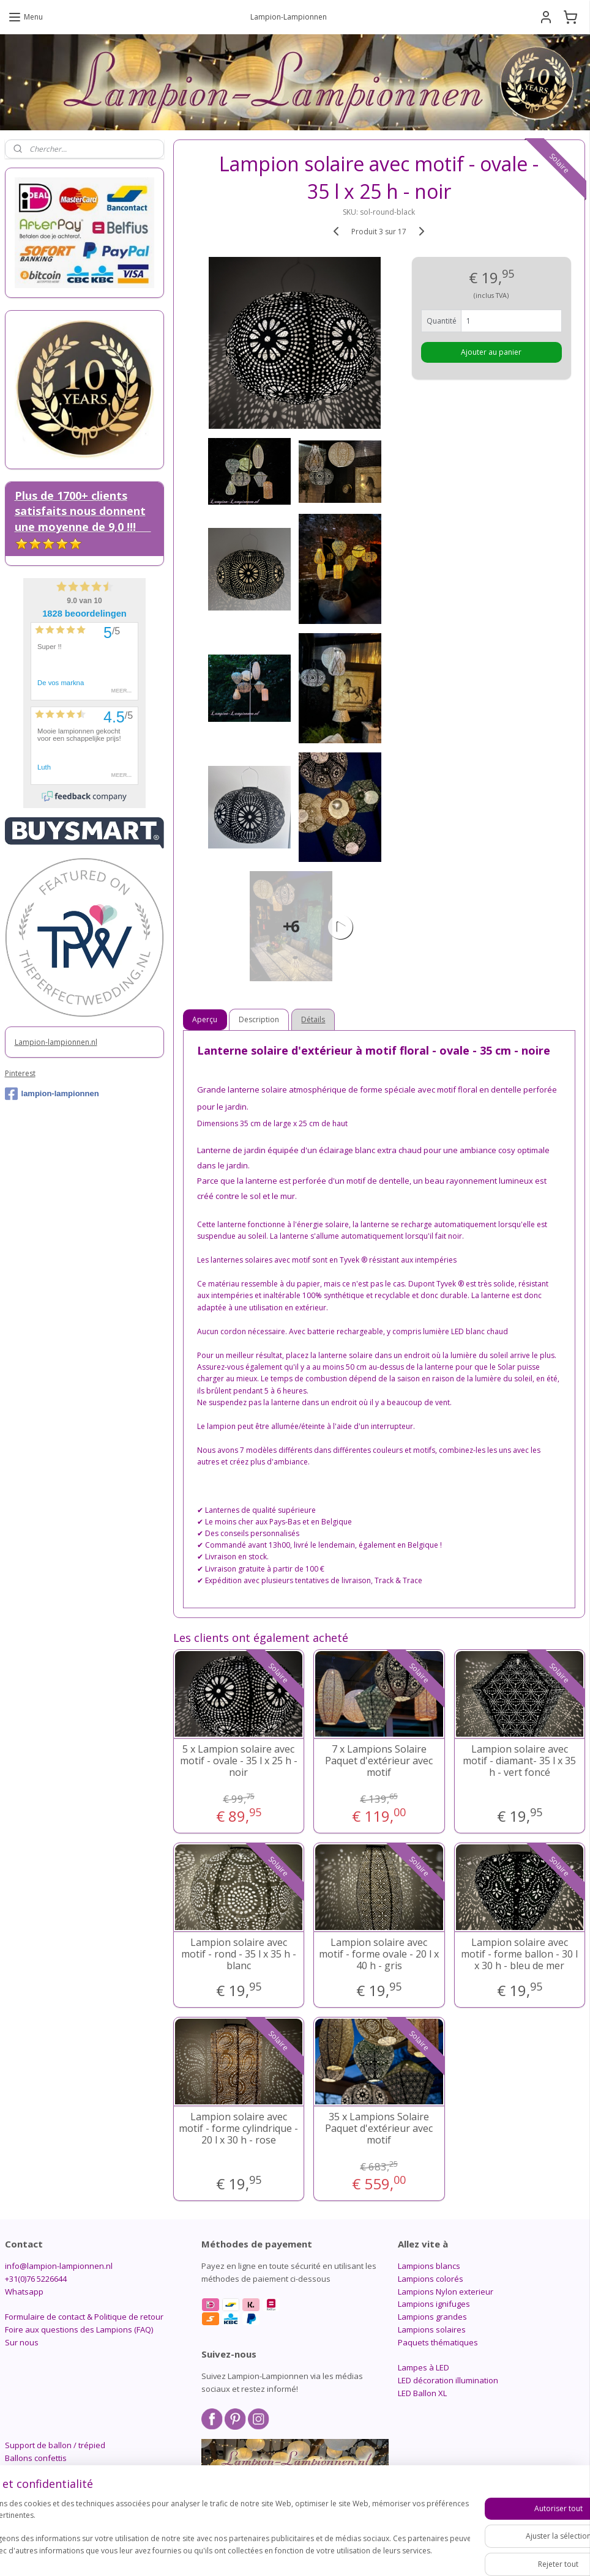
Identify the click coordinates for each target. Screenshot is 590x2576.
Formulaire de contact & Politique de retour (84, 2316)
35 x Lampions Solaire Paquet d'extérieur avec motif (379, 2129)
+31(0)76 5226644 (36, 2278)
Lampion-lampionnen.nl (56, 1042)
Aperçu (205, 1019)
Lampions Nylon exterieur (445, 2291)
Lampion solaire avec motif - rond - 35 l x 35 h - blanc (238, 1954)
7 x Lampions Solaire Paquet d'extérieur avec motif (379, 1761)
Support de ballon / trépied (55, 2445)
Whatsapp (24, 2291)
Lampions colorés (430, 2278)
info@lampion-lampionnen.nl (59, 2265)
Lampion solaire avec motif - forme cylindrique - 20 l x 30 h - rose (239, 2129)
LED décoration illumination (448, 2380)
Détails (314, 1019)
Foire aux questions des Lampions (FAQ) (79, 2329)
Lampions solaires (432, 2329)
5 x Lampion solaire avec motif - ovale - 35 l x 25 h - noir (238, 1761)
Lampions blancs (429, 2265)
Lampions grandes (432, 2316)
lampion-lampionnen (52, 1093)
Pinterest (20, 1073)
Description (259, 1019)
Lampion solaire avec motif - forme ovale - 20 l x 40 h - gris (379, 1954)
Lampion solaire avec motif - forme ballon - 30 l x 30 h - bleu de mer (519, 1954)
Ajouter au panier (491, 352)
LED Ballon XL (422, 2393)
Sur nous (22, 2342)
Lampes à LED (423, 2367)
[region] (214, 2533)
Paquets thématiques (438, 2342)
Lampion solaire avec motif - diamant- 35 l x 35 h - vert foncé (520, 1761)
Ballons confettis (36, 2457)
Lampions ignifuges (434, 2303)
